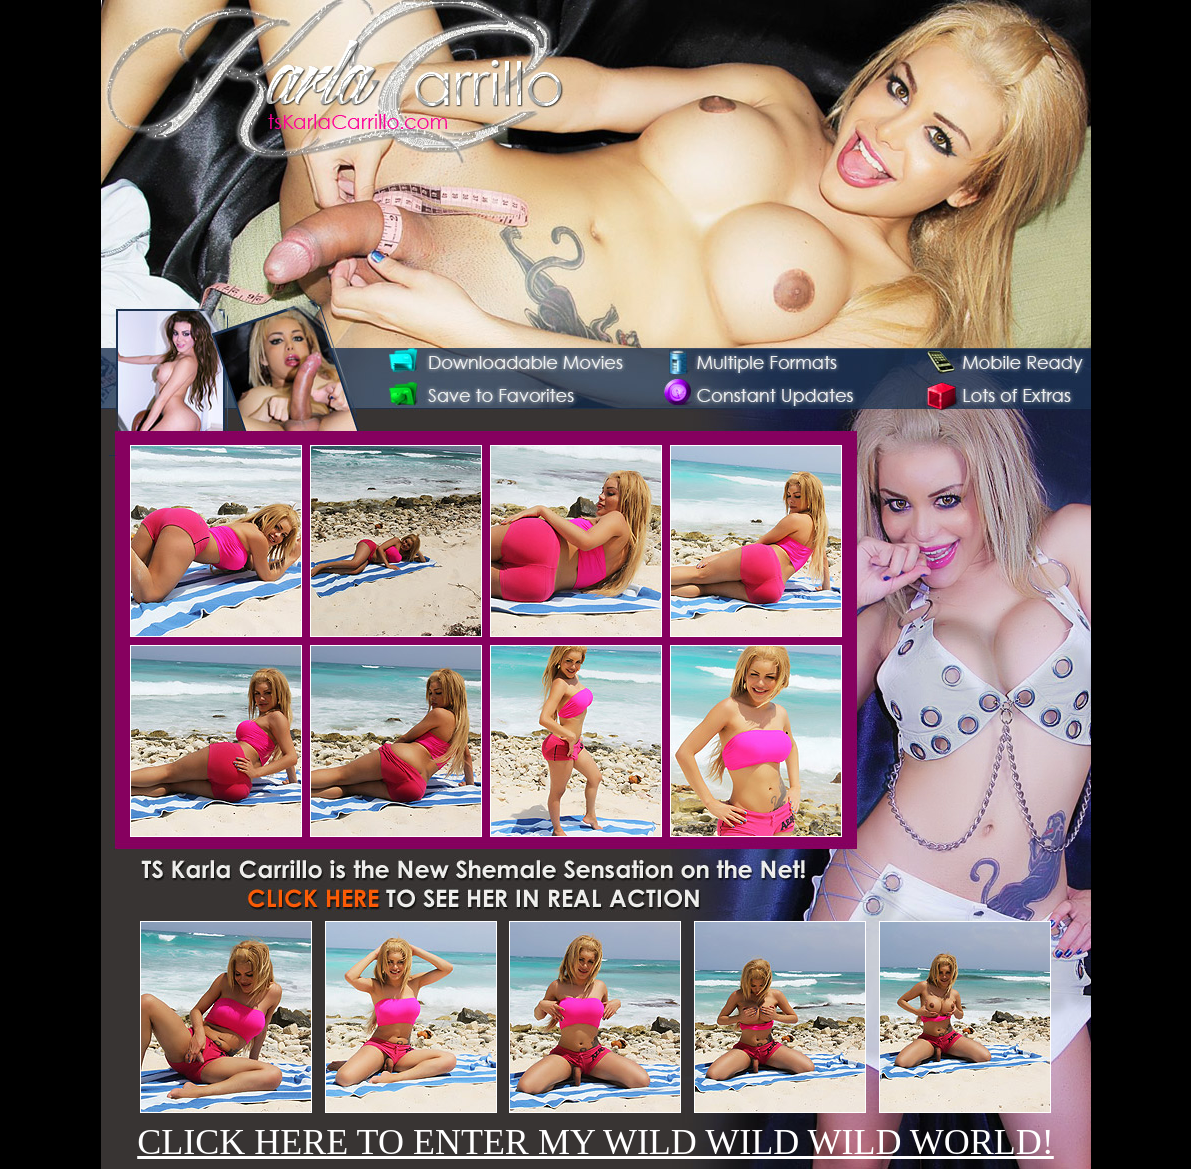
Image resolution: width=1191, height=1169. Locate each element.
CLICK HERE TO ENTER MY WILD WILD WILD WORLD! (595, 1142)
